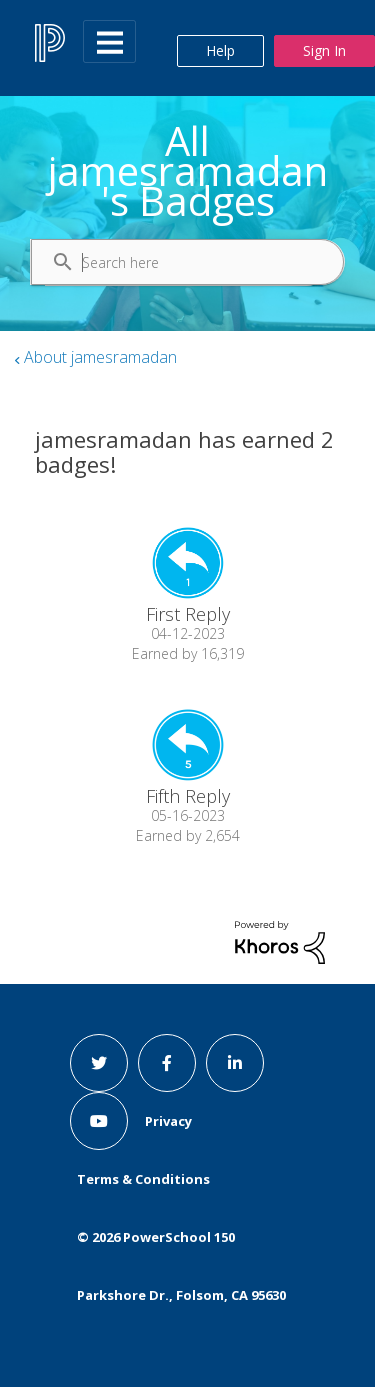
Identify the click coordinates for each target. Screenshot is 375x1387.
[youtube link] (99, 1121)
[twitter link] (99, 1063)
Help (220, 50)
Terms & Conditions (143, 1179)
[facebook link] (167, 1063)
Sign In (324, 50)
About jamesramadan (100, 357)
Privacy (168, 1121)
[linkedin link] (235, 1063)
